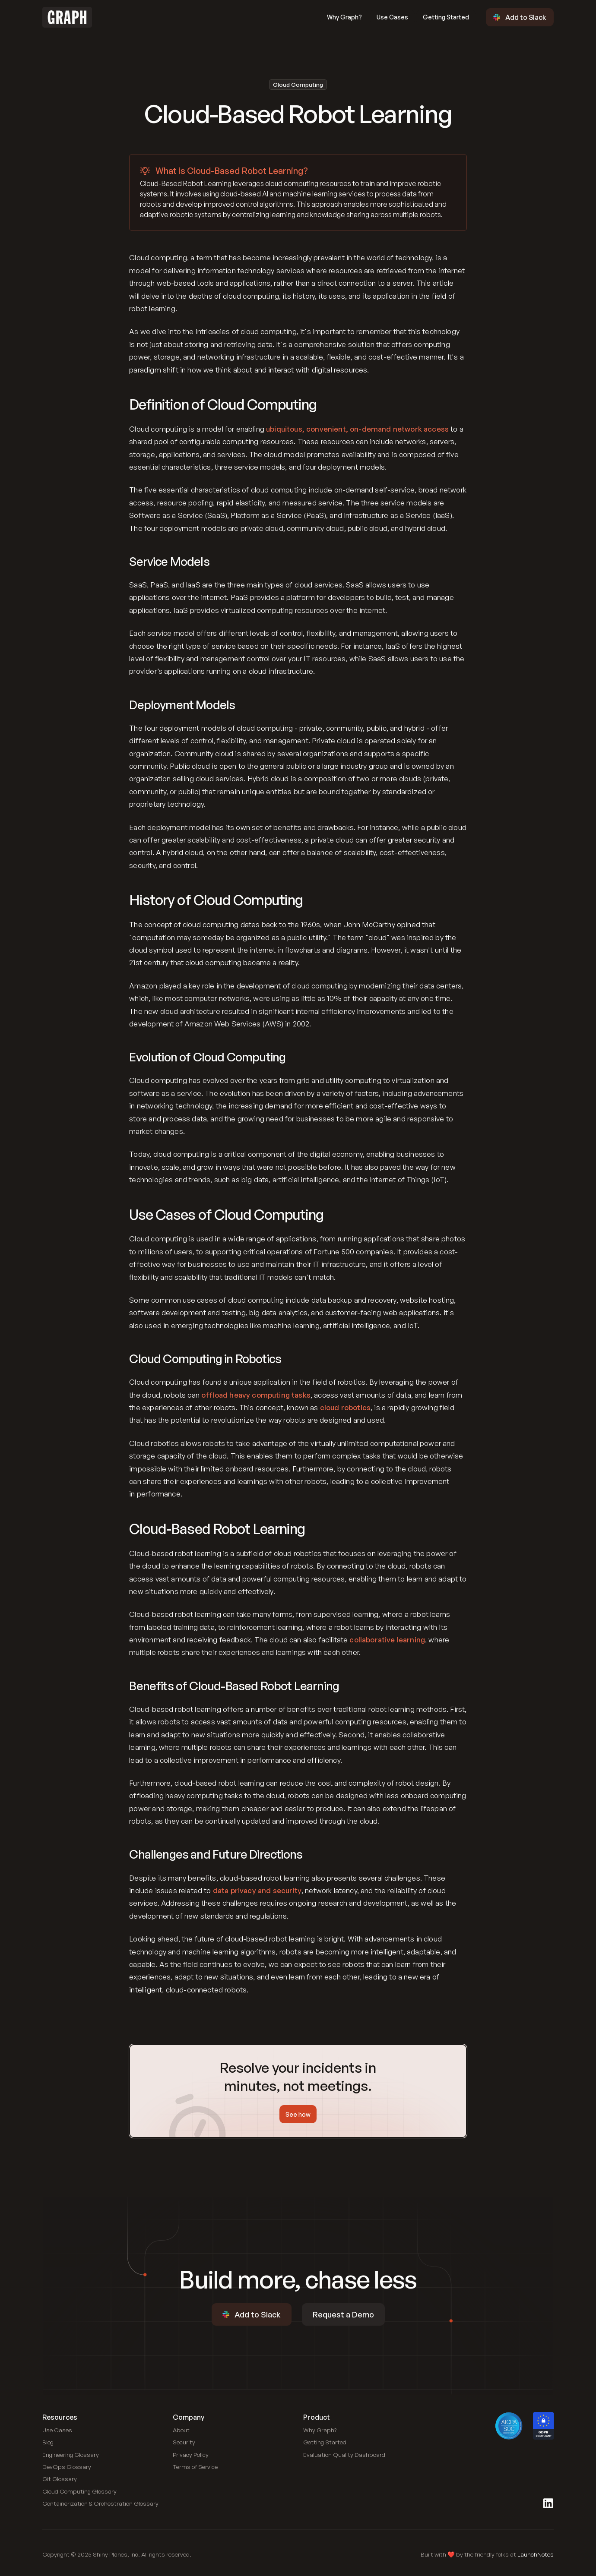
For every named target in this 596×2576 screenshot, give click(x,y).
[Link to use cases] (57, 2430)
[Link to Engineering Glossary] (70, 2454)
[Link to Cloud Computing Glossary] (79, 2491)
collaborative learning (387, 1639)
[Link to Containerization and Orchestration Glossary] (100, 2503)
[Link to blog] (48, 2442)
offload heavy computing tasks (256, 1394)
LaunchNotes (535, 2554)
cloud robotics (345, 1407)
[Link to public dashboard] (344, 2454)
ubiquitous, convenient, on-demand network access (357, 428)
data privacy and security (257, 1890)
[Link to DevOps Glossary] (66, 2466)
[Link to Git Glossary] (59, 2479)
